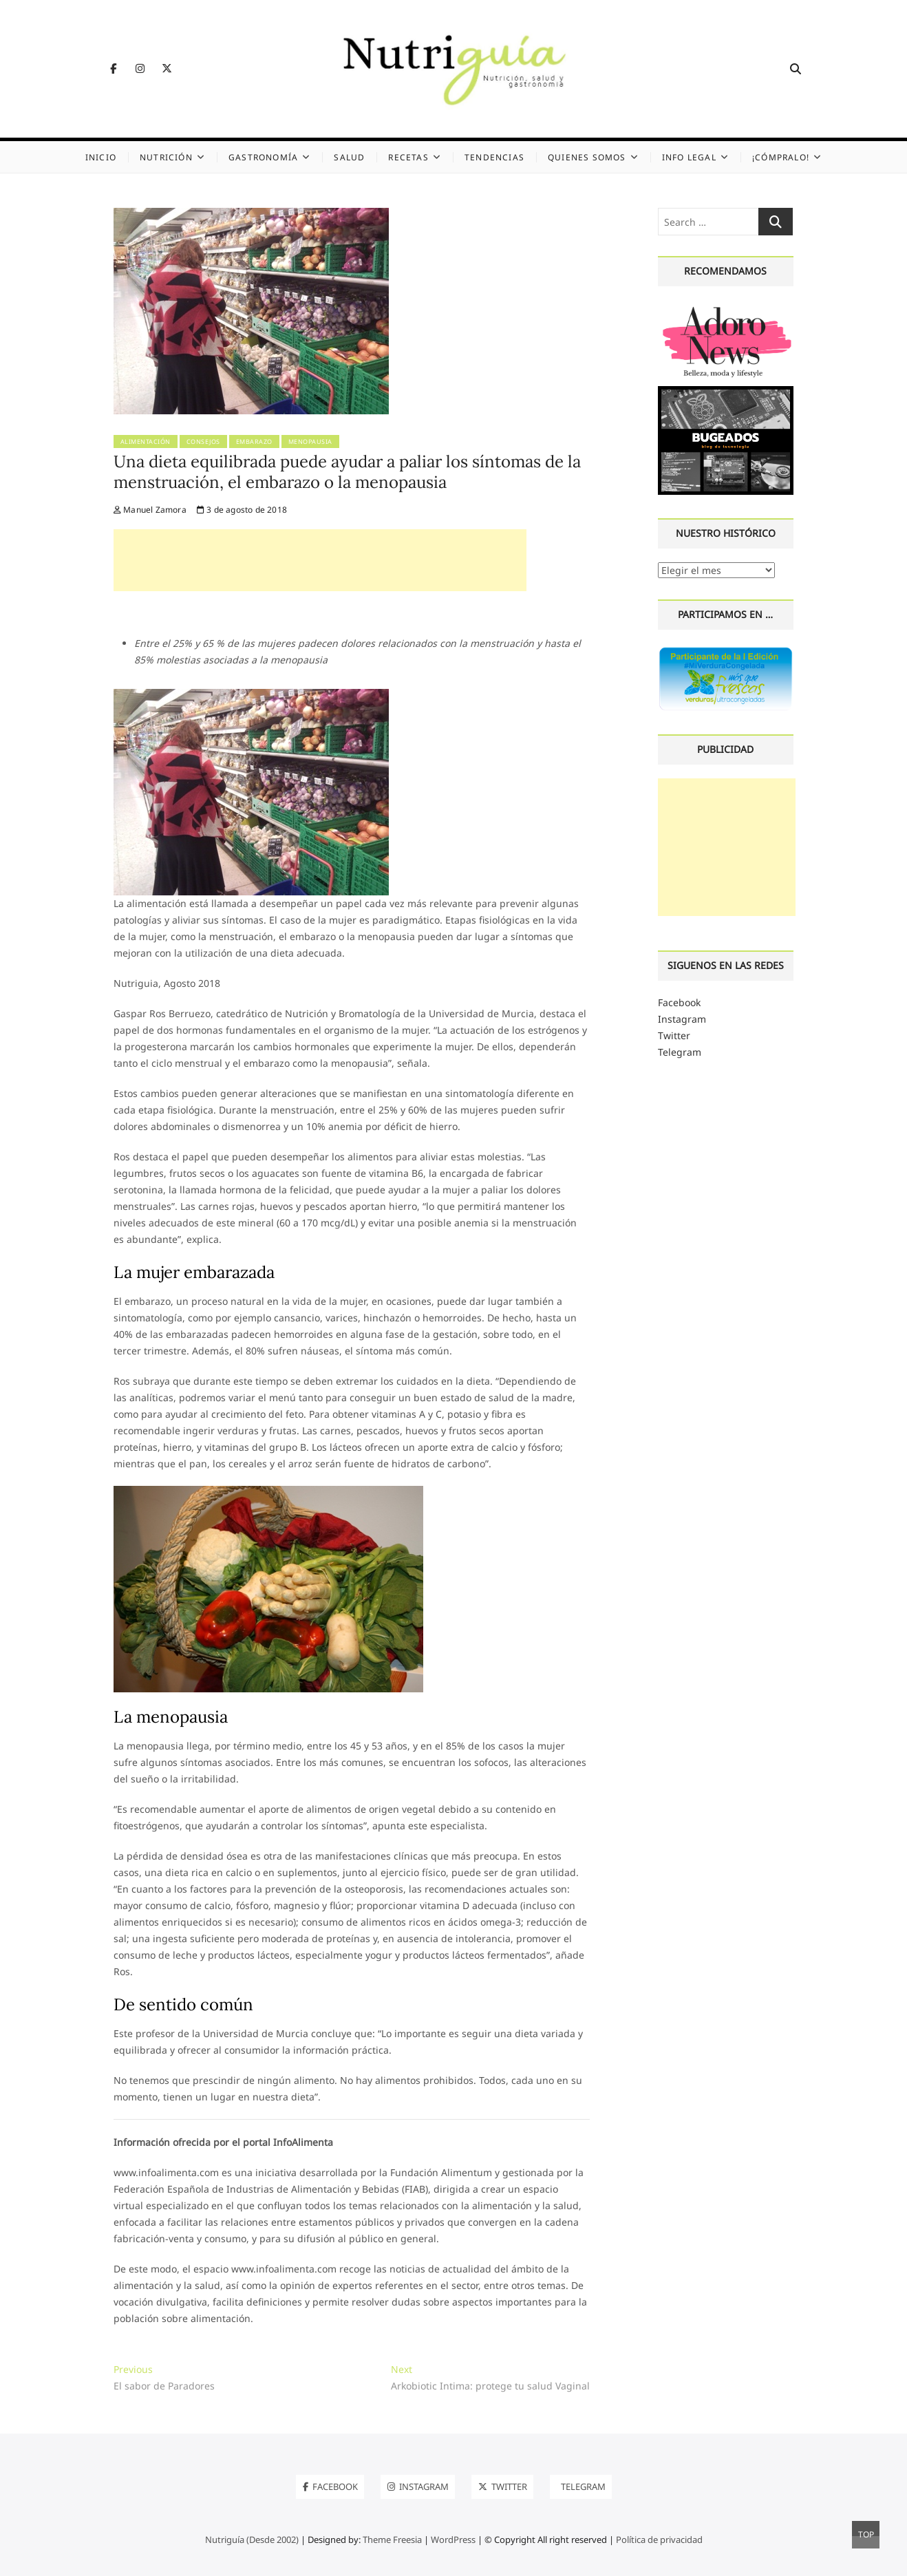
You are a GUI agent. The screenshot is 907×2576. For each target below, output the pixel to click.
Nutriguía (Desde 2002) (252, 2539)
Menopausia (310, 441)
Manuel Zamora (150, 509)
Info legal (689, 157)
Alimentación (145, 441)
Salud (349, 157)
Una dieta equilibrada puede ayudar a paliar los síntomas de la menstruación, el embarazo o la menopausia (347, 472)
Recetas (408, 157)
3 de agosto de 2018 (242, 509)
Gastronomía (263, 157)
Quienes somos (587, 157)
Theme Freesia (392, 2539)
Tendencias (494, 157)
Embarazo (254, 441)
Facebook (679, 1002)
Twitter (674, 1035)
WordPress (453, 2539)
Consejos (203, 441)
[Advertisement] (320, 560)
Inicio (100, 157)
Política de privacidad (659, 2539)
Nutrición (166, 157)
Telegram (679, 1051)
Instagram (682, 1018)
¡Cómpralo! (780, 157)
